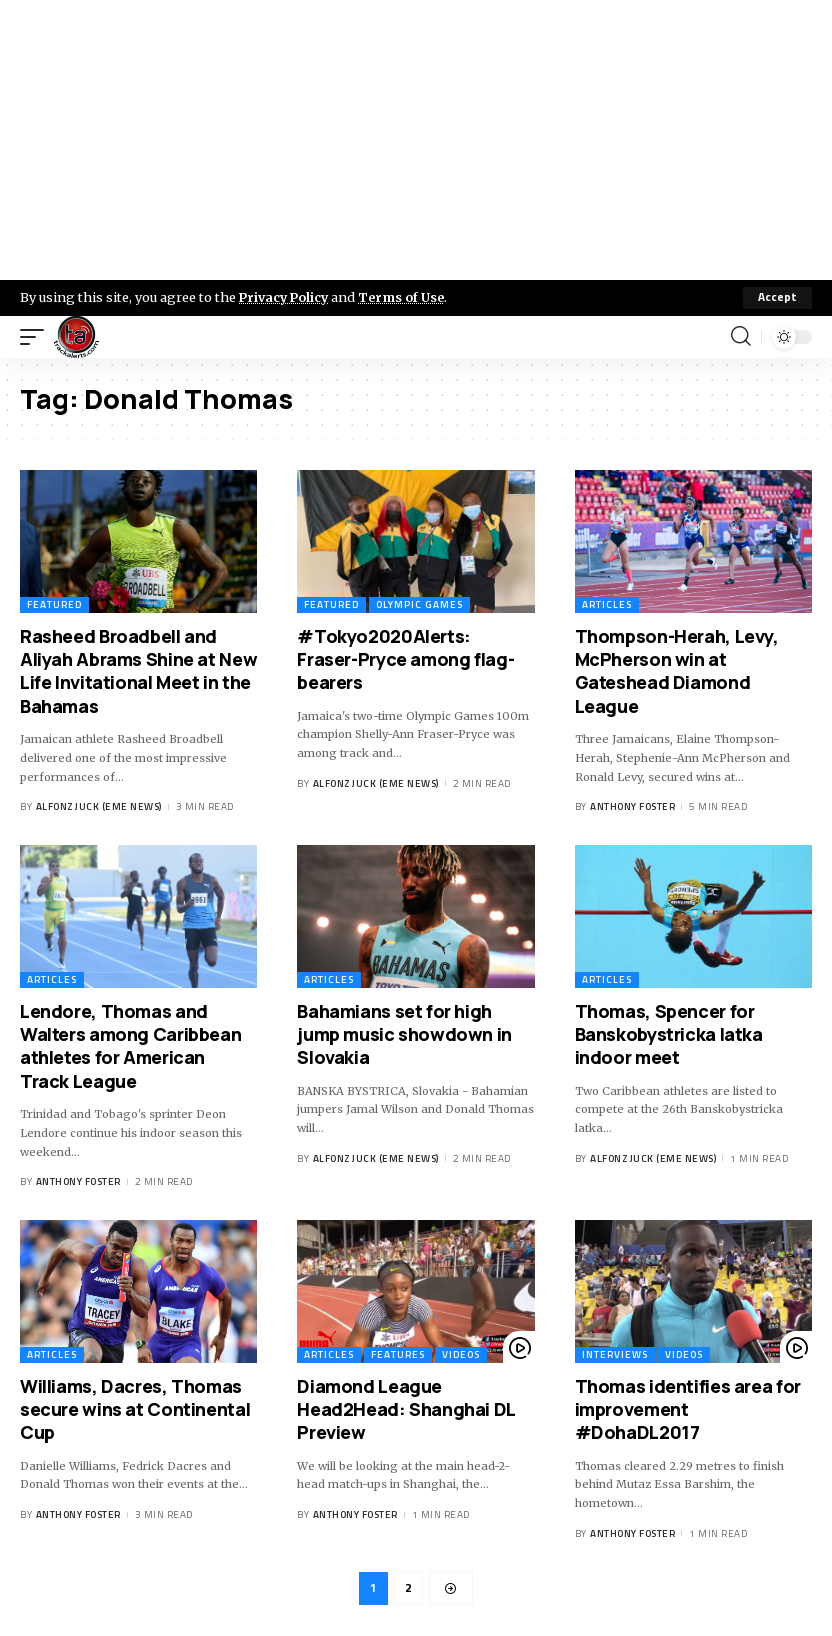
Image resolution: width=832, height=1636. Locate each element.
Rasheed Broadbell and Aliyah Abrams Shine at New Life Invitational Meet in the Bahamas (138, 671)
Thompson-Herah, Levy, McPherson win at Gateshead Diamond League (677, 671)
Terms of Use (406, 297)
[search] (741, 337)
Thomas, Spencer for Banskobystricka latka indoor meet (669, 1034)
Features (398, 1354)
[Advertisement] (416, 140)
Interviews (615, 1354)
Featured (54, 604)
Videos (461, 1354)
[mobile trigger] (37, 337)
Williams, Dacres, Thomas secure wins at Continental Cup (135, 1409)
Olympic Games (419, 604)
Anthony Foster (632, 806)
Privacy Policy (286, 297)
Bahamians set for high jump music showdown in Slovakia (404, 1034)
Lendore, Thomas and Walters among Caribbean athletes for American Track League (130, 1046)
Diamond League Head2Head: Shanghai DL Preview (406, 1409)
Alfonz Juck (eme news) (99, 806)
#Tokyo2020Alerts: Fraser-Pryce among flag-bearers (405, 659)
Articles (607, 604)
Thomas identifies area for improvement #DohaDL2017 (688, 1409)
